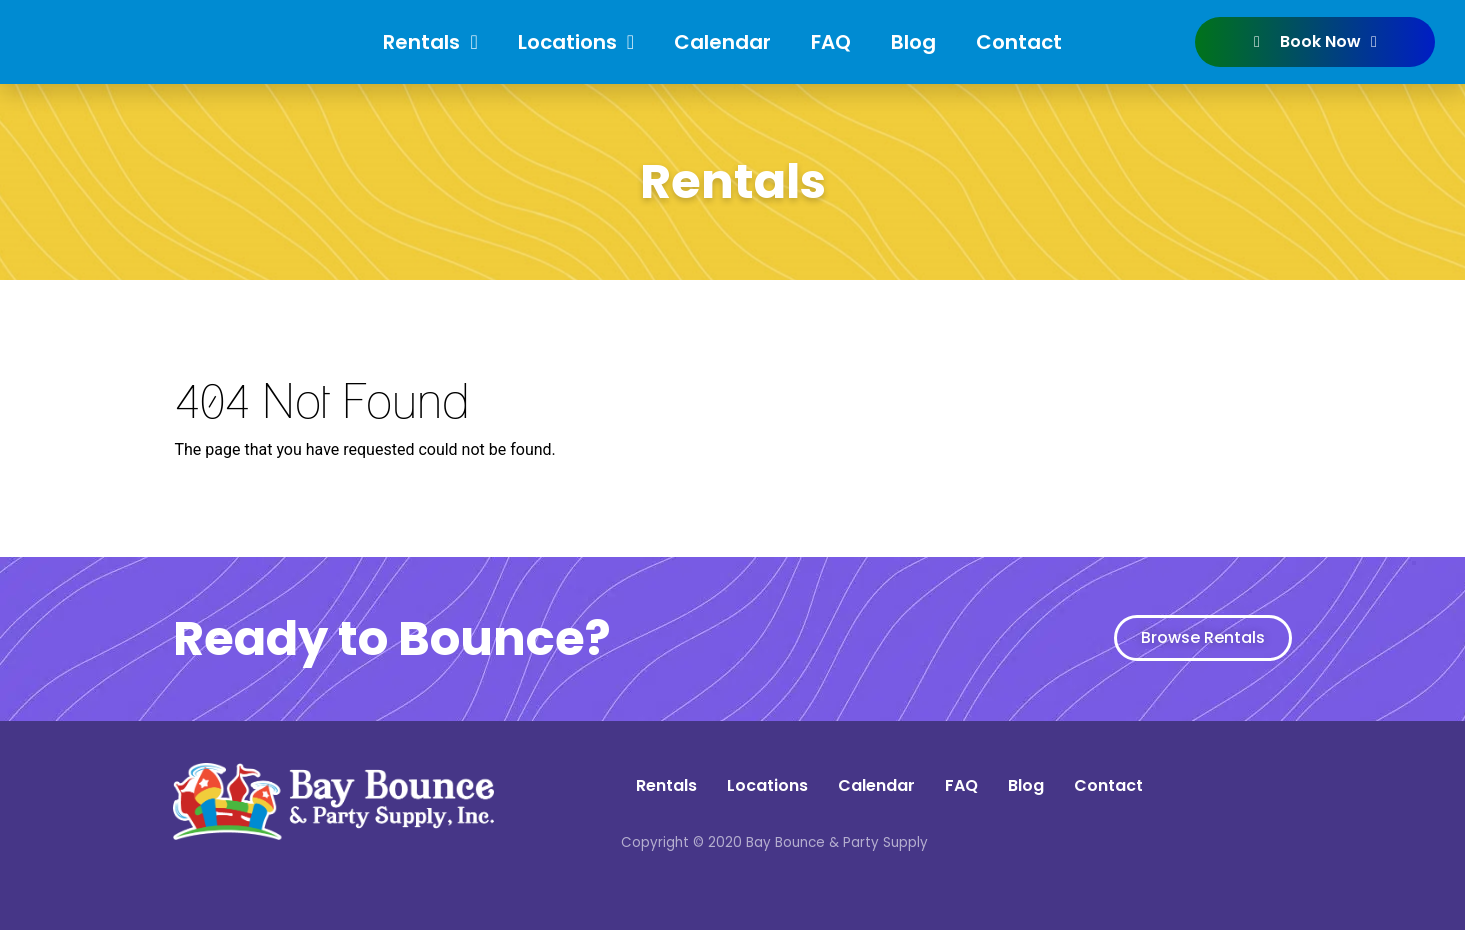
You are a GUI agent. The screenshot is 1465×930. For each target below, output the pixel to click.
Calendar (722, 42)
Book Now (1315, 42)
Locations (576, 42)
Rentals (430, 42)
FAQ (831, 42)
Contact (1019, 42)
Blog (913, 42)
